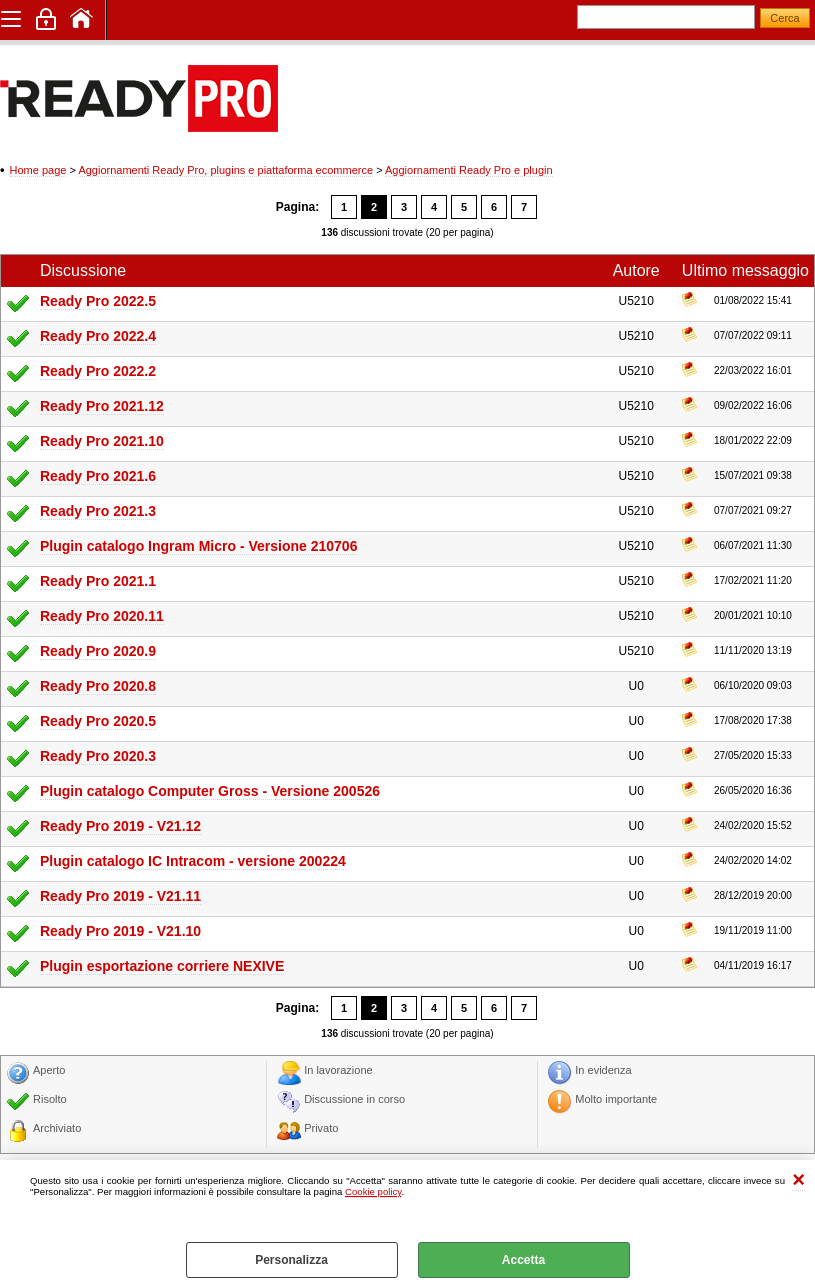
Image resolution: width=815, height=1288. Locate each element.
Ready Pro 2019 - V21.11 (120, 896)
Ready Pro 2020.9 (98, 651)
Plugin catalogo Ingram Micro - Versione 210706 (198, 546)
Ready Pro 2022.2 (98, 371)
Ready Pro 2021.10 (102, 441)
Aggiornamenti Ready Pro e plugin (469, 170)
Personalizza (291, 1260)
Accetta (523, 1260)
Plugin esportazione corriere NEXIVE (162, 966)
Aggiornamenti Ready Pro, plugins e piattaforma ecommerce (225, 170)
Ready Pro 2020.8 (98, 686)
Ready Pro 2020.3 (98, 756)
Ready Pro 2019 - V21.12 (120, 826)
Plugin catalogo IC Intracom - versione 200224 (193, 861)
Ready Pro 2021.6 (98, 476)
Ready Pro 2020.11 (102, 616)
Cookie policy (373, 1191)
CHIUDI (798, 1180)
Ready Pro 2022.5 (98, 301)
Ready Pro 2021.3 (98, 511)
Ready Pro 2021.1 (98, 581)
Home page (38, 170)
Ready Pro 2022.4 (98, 336)
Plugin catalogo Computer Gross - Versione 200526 (210, 791)
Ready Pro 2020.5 (98, 721)
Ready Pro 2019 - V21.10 (120, 931)
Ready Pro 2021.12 (102, 406)
